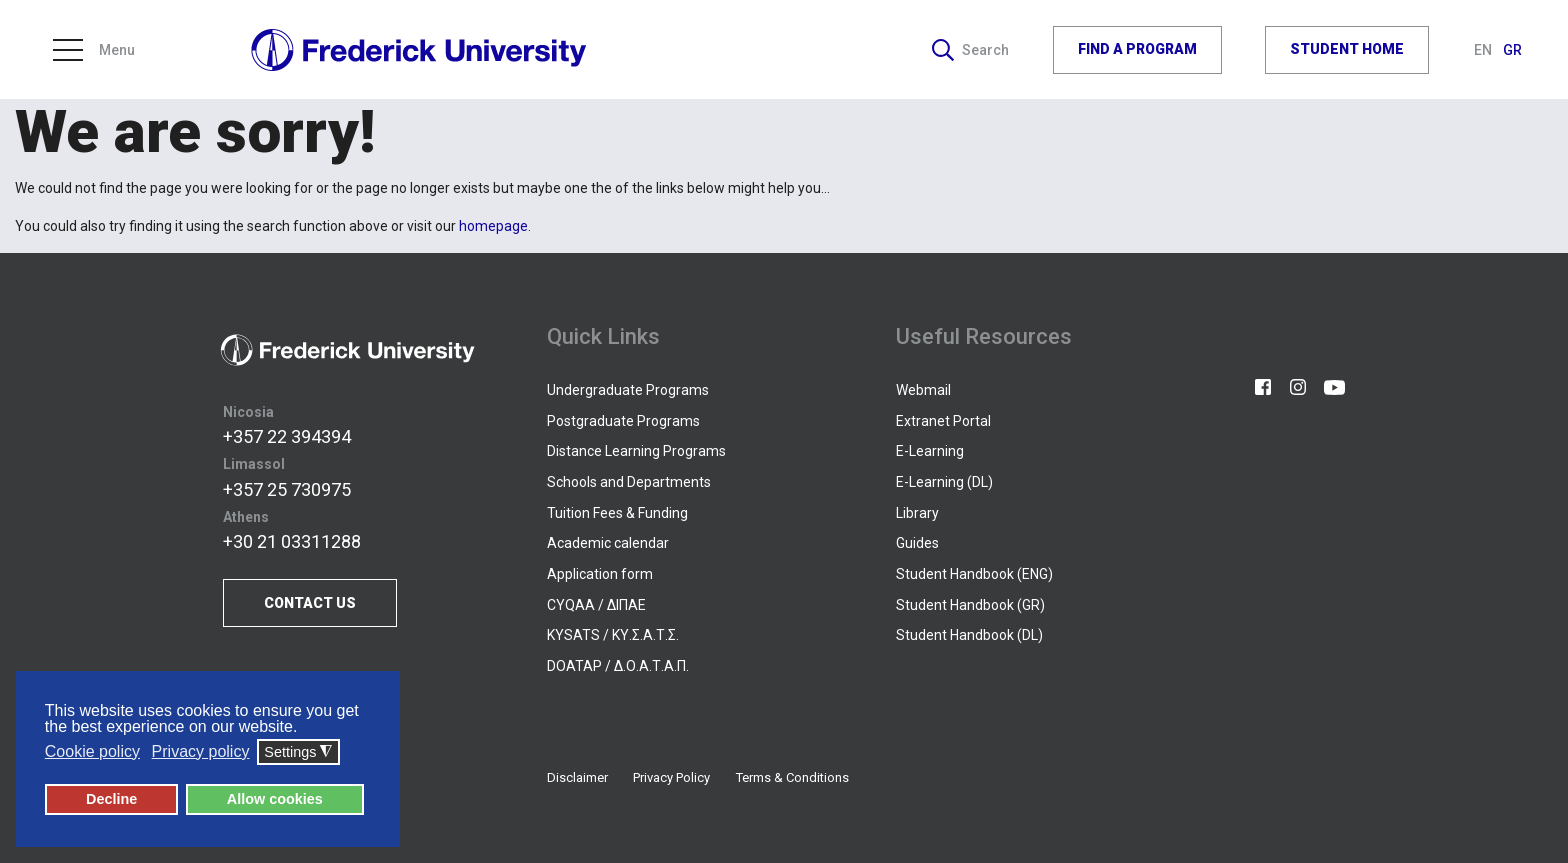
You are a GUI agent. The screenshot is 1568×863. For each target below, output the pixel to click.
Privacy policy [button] (201, 751)
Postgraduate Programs (623, 421)
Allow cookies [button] (275, 799)
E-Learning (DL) (944, 482)
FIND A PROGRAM (1137, 49)
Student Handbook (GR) (970, 605)
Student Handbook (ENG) (974, 574)
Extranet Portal (943, 421)
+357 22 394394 (287, 436)
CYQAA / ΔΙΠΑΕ (596, 605)
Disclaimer (577, 777)
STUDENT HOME (1347, 49)
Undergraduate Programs (628, 390)
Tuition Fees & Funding (617, 513)
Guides (917, 543)
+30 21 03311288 (292, 541)
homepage (493, 226)
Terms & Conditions (792, 777)
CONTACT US (310, 603)
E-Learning (930, 451)
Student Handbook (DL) (969, 635)
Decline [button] (111, 799)
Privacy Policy (671, 777)
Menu (94, 49)
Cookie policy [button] (92, 751)
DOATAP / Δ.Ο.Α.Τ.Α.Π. (618, 666)
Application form (600, 574)
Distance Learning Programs (636, 451)
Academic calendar (608, 543)
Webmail (923, 390)
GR (1512, 49)
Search (970, 49)
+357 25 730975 (287, 489)
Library (917, 513)
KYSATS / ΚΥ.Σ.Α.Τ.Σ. (613, 635)
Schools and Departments (629, 482)
